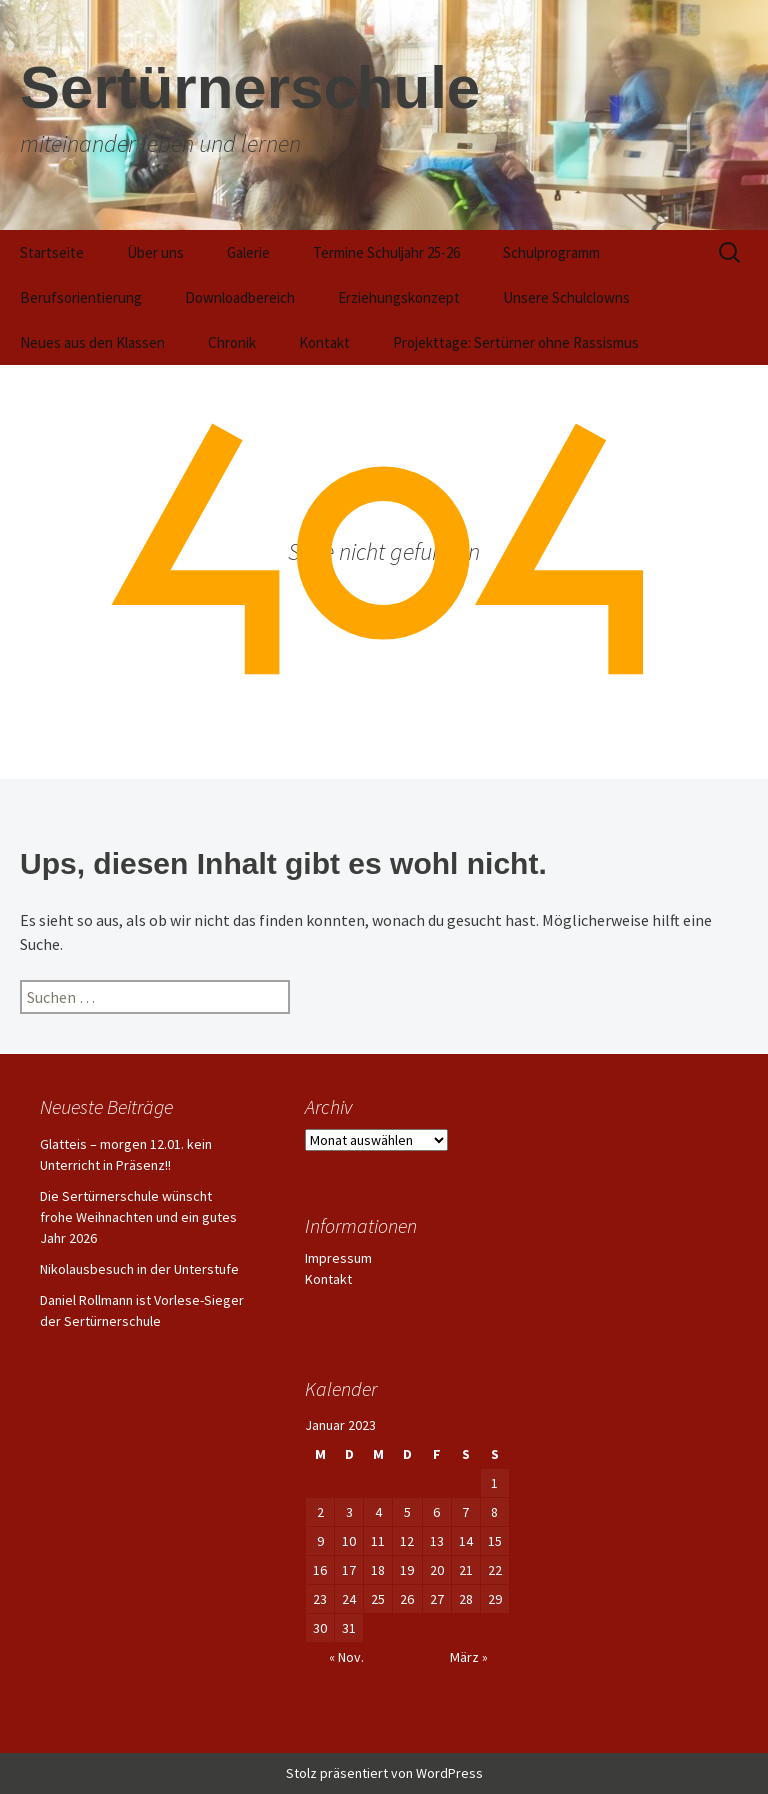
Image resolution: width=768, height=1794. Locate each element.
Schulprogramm (551, 252)
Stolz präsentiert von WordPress (384, 1773)
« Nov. (346, 1657)
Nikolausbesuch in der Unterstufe (139, 1269)
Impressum (338, 1258)
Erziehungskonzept (399, 297)
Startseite (52, 252)
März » (469, 1657)
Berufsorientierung (81, 297)
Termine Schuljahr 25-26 (386, 252)
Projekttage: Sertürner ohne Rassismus (516, 342)
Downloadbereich (240, 297)
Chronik (232, 342)
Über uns (155, 252)
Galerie (248, 252)
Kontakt (324, 342)
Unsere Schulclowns (566, 297)
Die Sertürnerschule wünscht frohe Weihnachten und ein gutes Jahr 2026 (138, 1217)
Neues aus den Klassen (92, 342)
